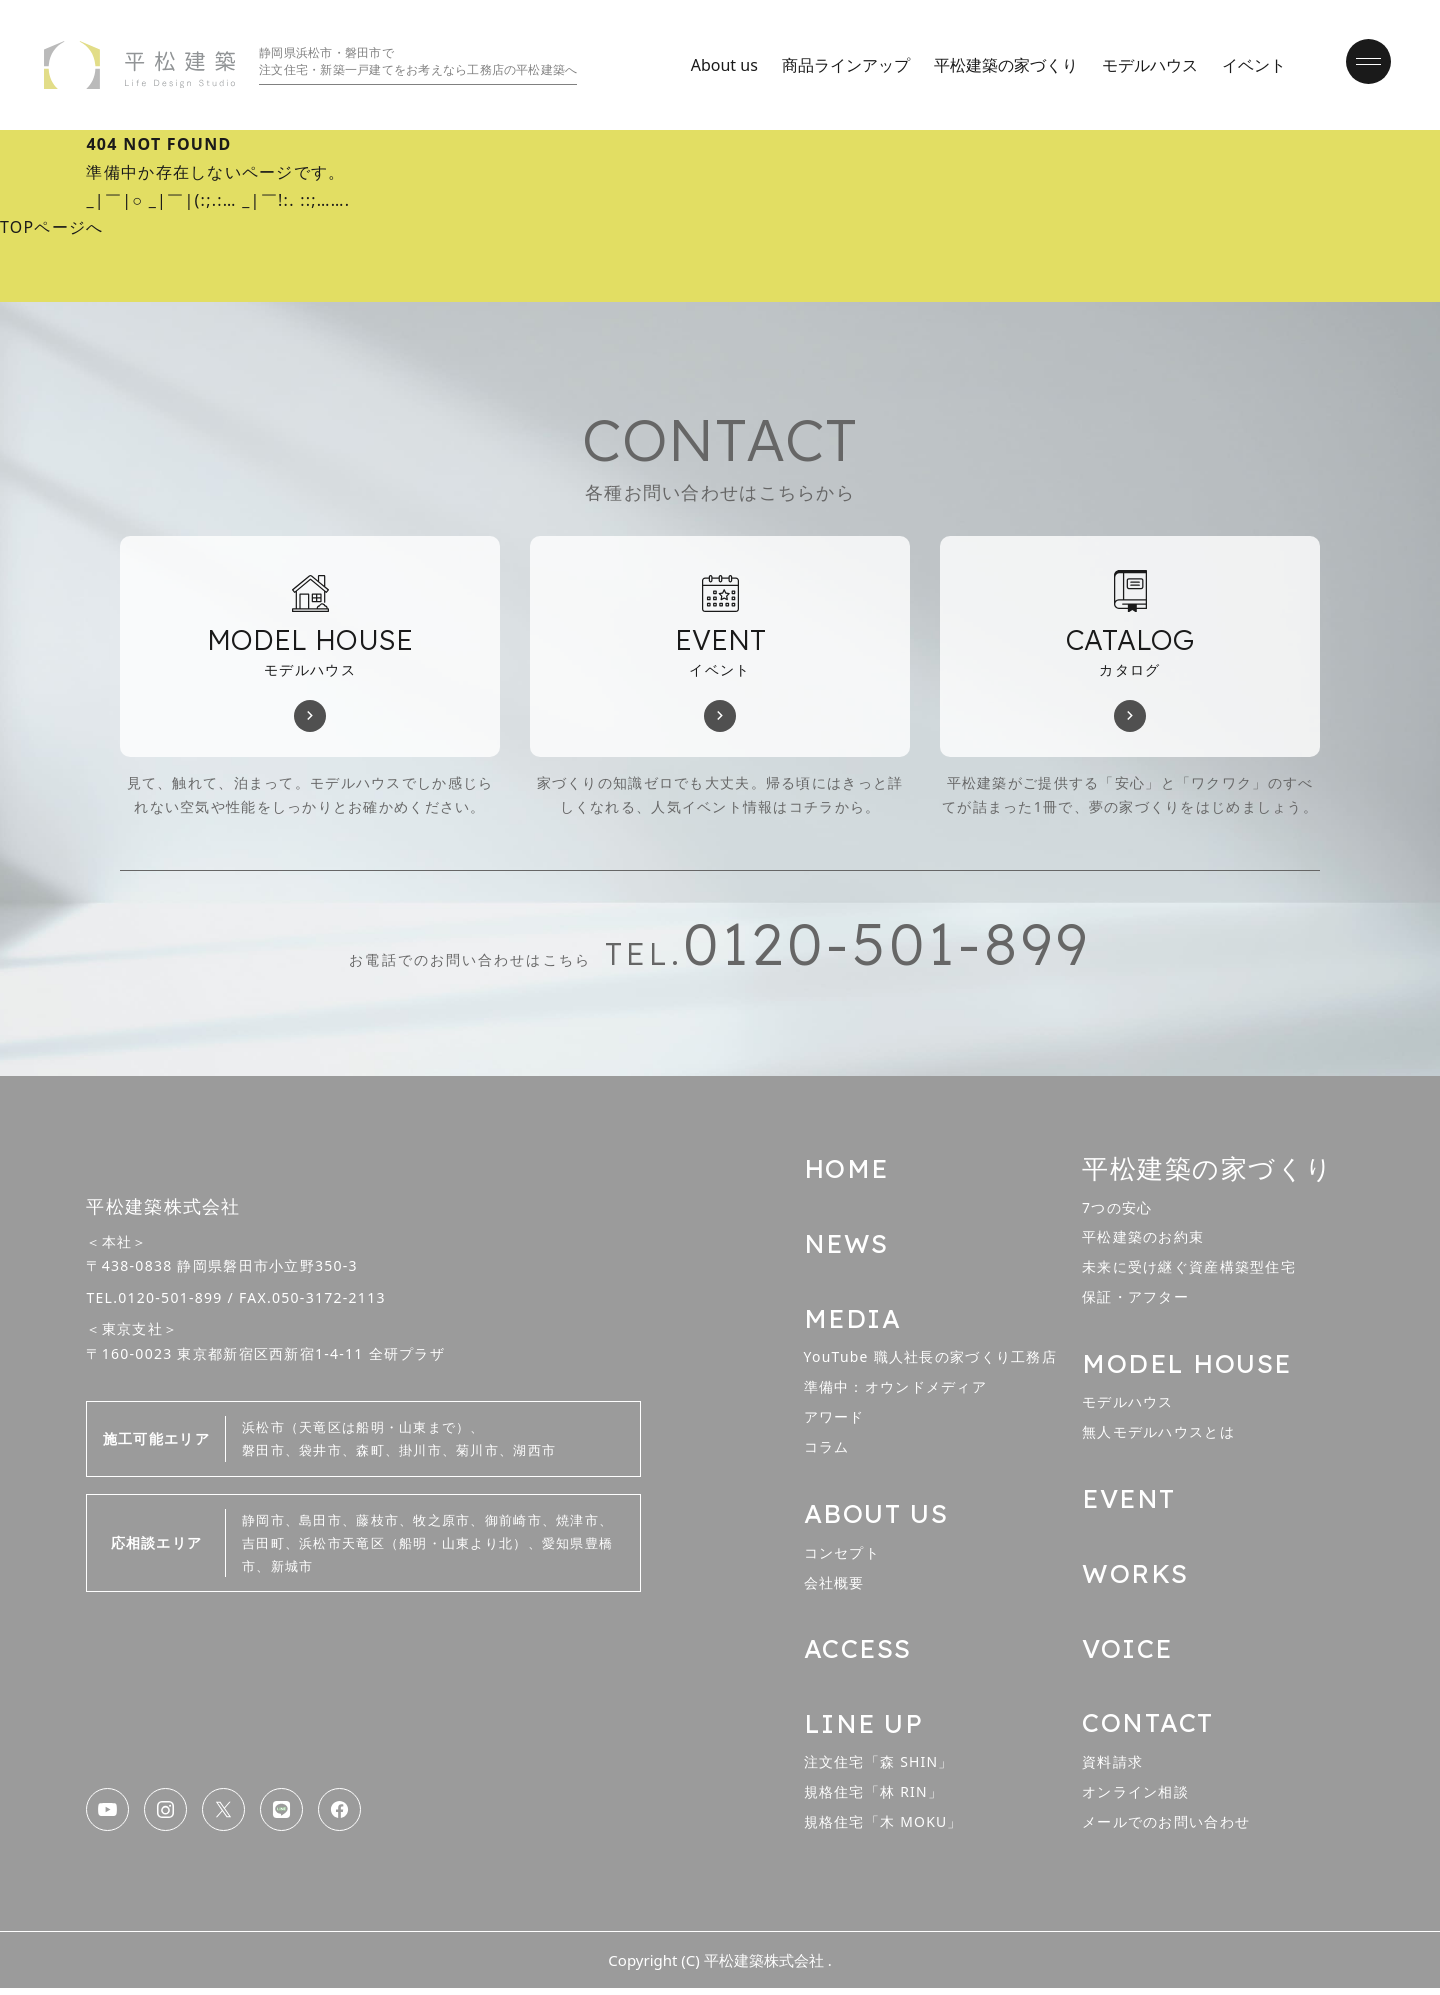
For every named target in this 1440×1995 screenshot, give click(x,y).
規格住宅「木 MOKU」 (884, 1828)
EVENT (1129, 1503)
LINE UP (864, 1729)
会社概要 (834, 1587)
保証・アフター (1135, 1301)
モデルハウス (1145, 65)
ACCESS (858, 1654)
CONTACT (1148, 1729)
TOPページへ (52, 228)
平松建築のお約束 (1143, 1241)
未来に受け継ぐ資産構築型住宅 (1189, 1271)
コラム (827, 1452)
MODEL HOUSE (1187, 1367)
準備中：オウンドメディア (895, 1391)
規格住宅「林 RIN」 (874, 1798)
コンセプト (842, 1557)
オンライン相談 (1135, 1798)
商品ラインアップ (841, 65)
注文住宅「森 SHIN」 (879, 1768)
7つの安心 (1117, 1210)
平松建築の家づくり (1001, 65)
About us (719, 65)
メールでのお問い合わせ (1166, 1828)
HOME (846, 1172)
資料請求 (1112, 1768)
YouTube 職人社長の (931, 1361)
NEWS (846, 1247)
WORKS (1136, 1578)
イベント (1249, 65)
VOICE (1128, 1654)
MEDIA (853, 1322)
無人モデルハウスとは (1158, 1436)
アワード (834, 1421)
